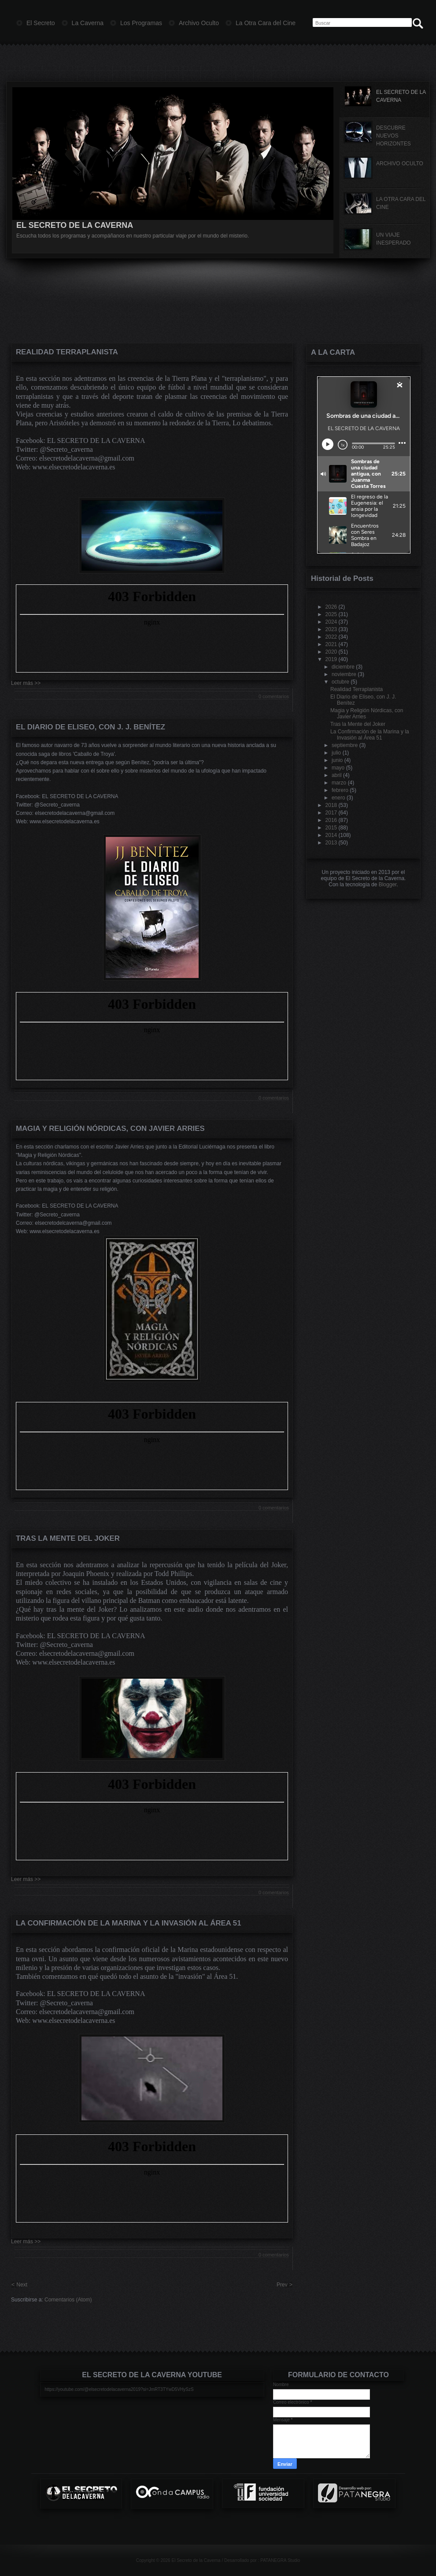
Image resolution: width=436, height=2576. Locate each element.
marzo (339, 783)
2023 (331, 629)
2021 (331, 644)
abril (337, 775)
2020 (331, 652)
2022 (331, 637)
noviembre (344, 674)
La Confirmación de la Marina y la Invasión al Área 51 (128, 1923)
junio (337, 760)
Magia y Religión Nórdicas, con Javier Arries (110, 1128)
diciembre (343, 667)
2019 (331, 659)
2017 (331, 813)
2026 (331, 607)
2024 (331, 622)
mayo (338, 768)
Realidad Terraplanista (67, 352)
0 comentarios (274, 696)
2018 (331, 805)
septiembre (345, 745)
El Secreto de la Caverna (195, 2560)
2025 (331, 614)
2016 (331, 820)
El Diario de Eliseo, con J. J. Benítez (90, 727)
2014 (331, 835)
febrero (340, 790)
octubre (340, 682)
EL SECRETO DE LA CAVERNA (74, 225)
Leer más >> (26, 683)
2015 (331, 828)
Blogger (388, 884)
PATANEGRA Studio (280, 2560)
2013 (331, 843)
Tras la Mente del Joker (68, 1538)
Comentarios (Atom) (68, 2300)
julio (336, 753)
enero (338, 798)
